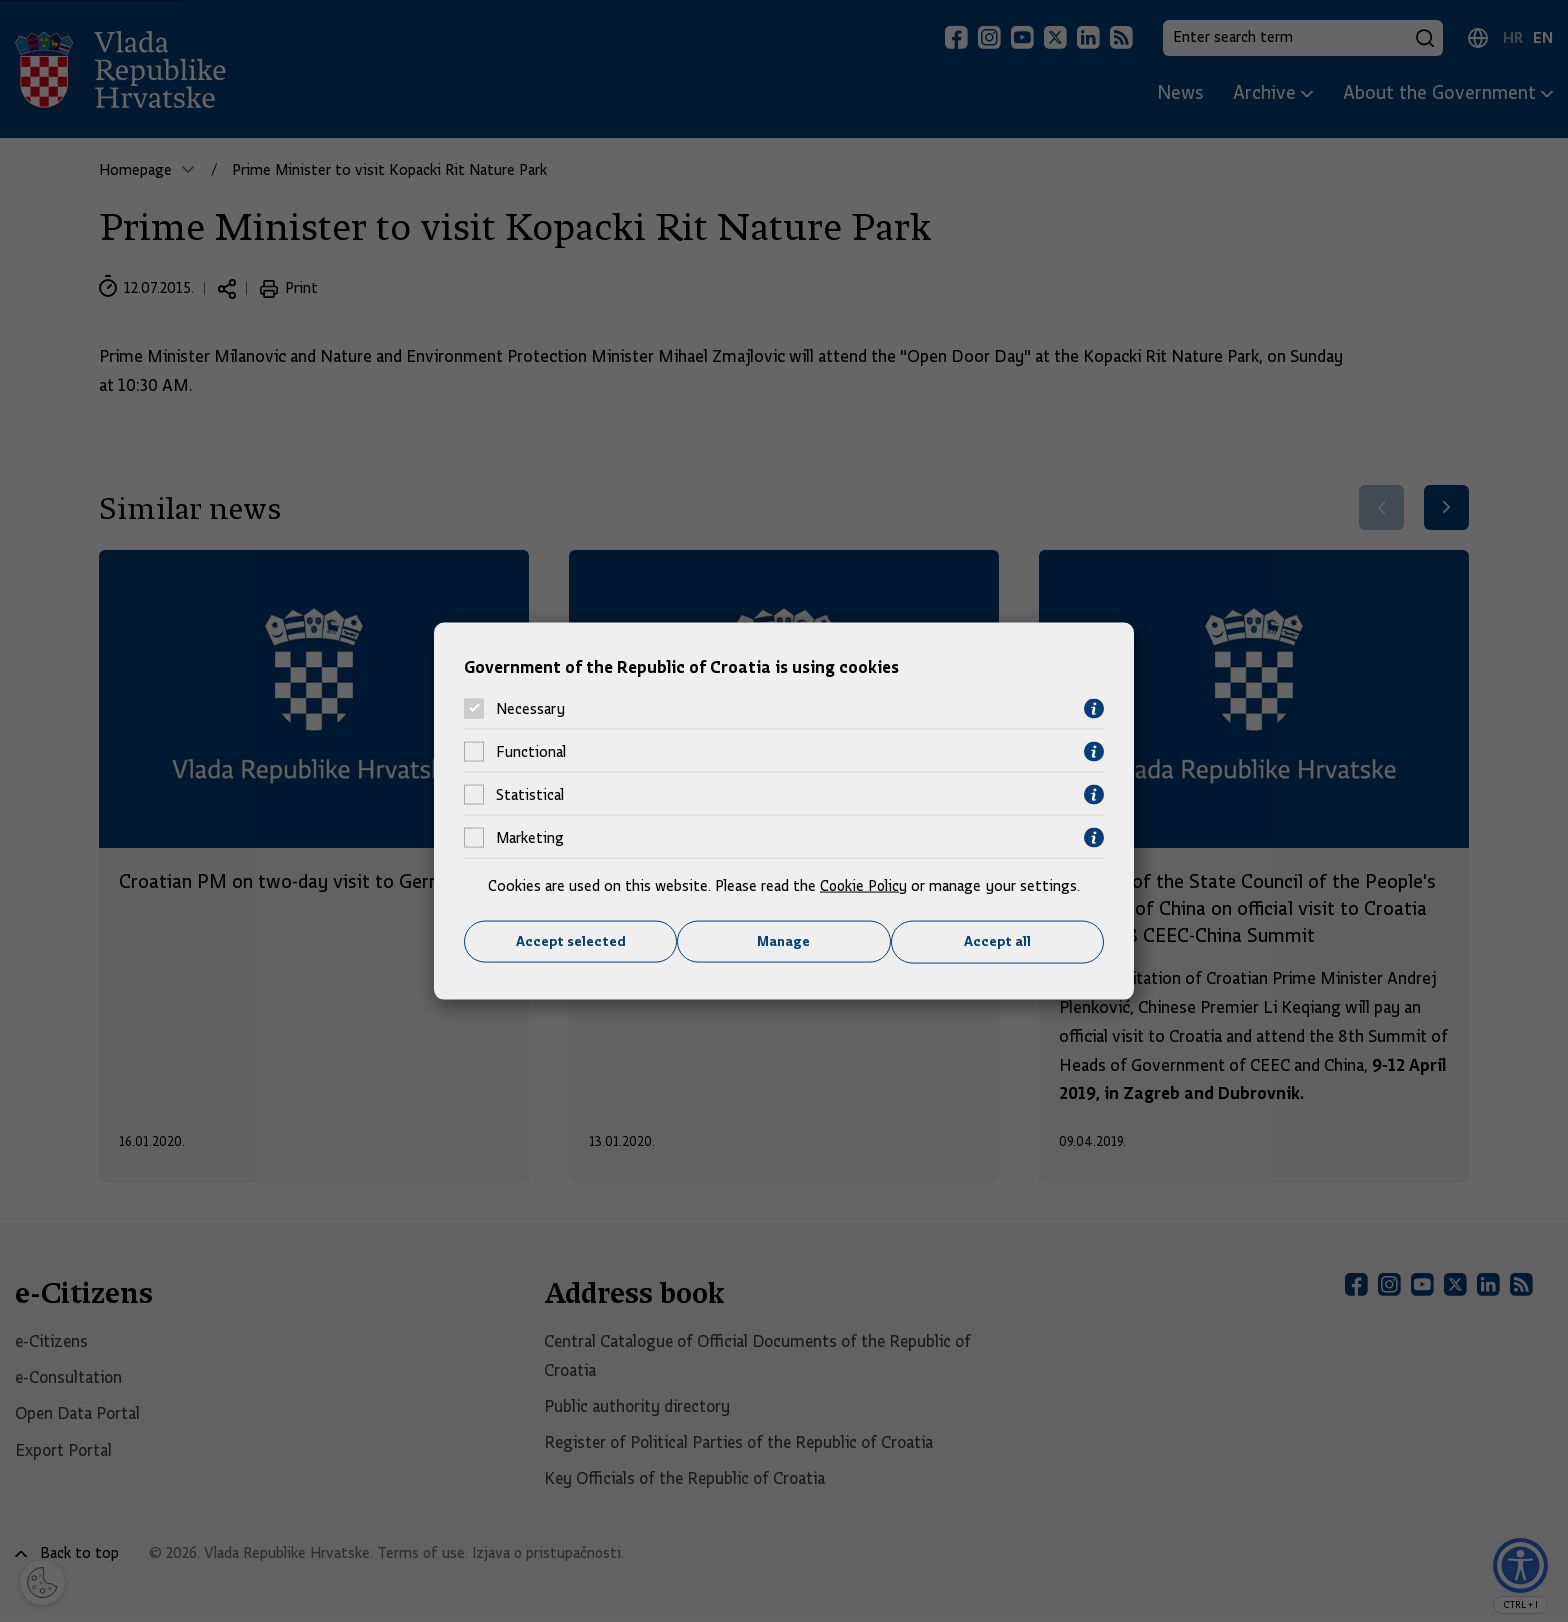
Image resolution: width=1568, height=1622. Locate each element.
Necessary (530, 709)
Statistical (530, 795)
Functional (531, 752)
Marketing (530, 838)
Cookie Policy (863, 885)
